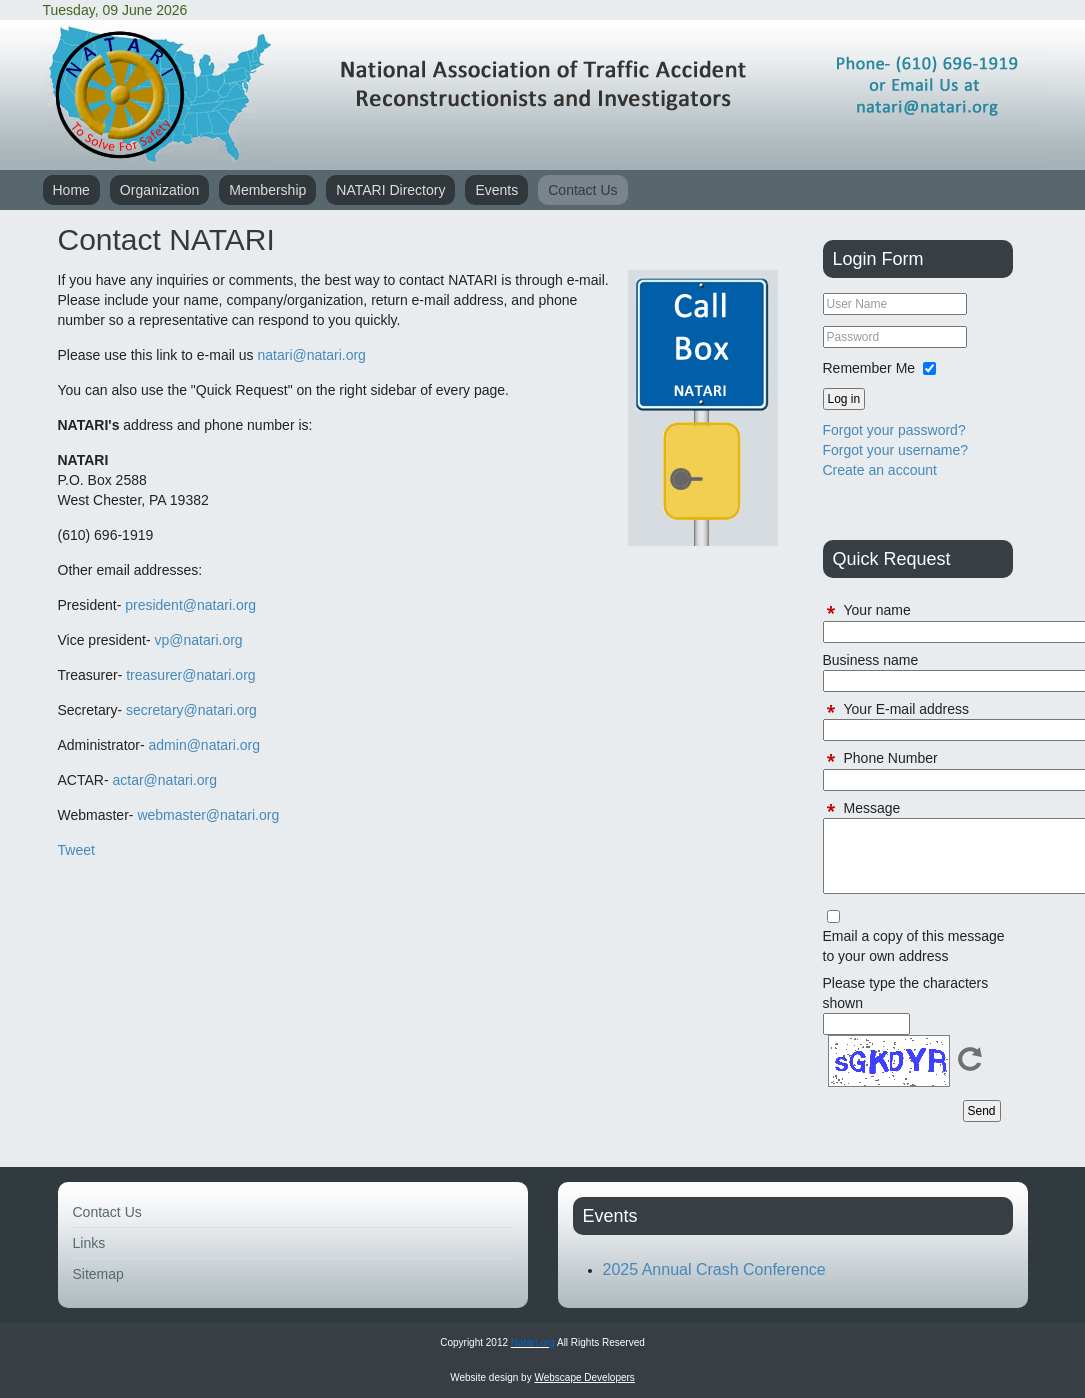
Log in (844, 399)
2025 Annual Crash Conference (714, 1269)
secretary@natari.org (191, 710)
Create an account (880, 470)
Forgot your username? (896, 450)
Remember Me (869, 368)
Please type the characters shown (906, 993)
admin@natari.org (205, 745)
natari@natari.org (311, 355)
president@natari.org (190, 605)
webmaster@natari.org (208, 815)
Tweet (76, 850)
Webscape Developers (584, 1377)
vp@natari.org (199, 640)
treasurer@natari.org (190, 675)
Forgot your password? (894, 430)
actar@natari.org (164, 780)
